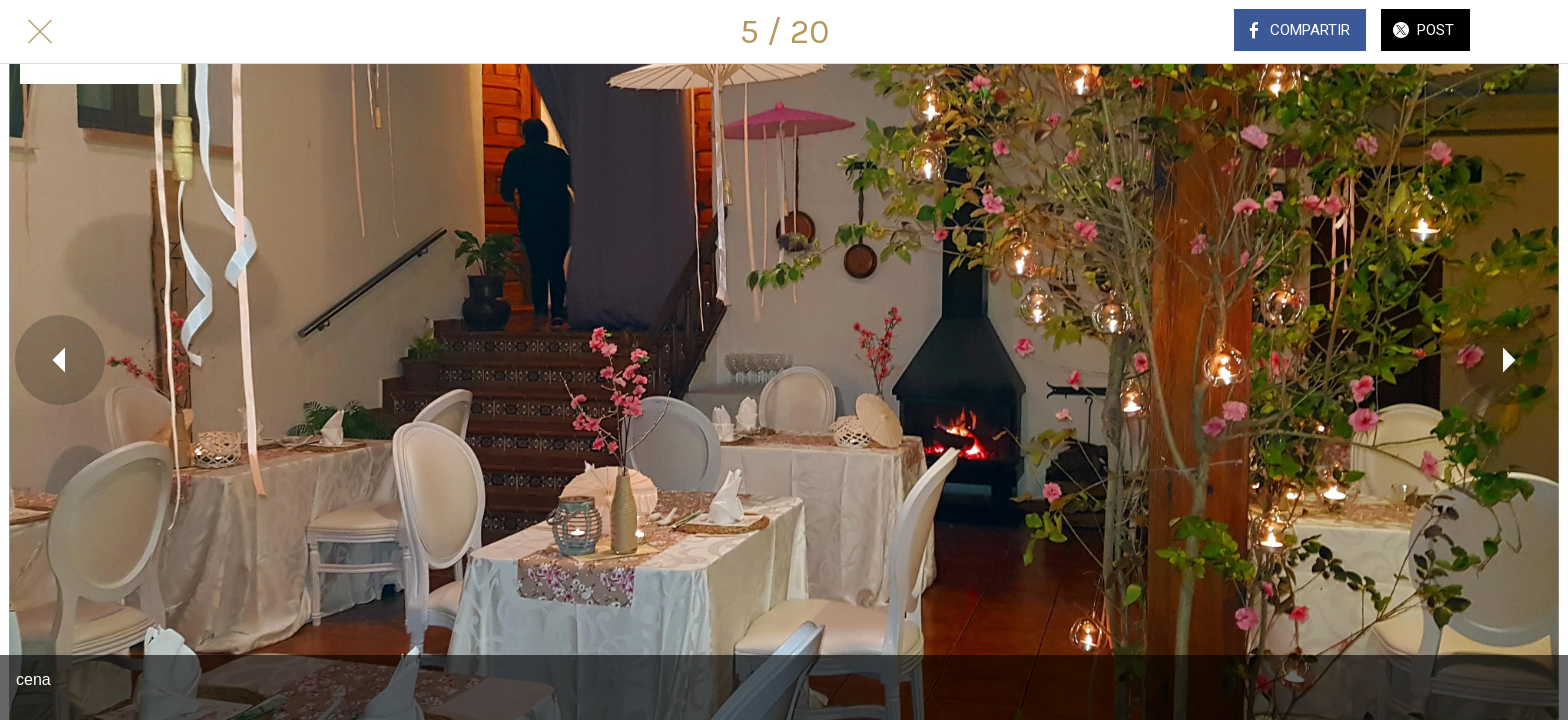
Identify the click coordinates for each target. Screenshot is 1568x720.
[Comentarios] (1528, 32)
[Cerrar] (40, 32)
